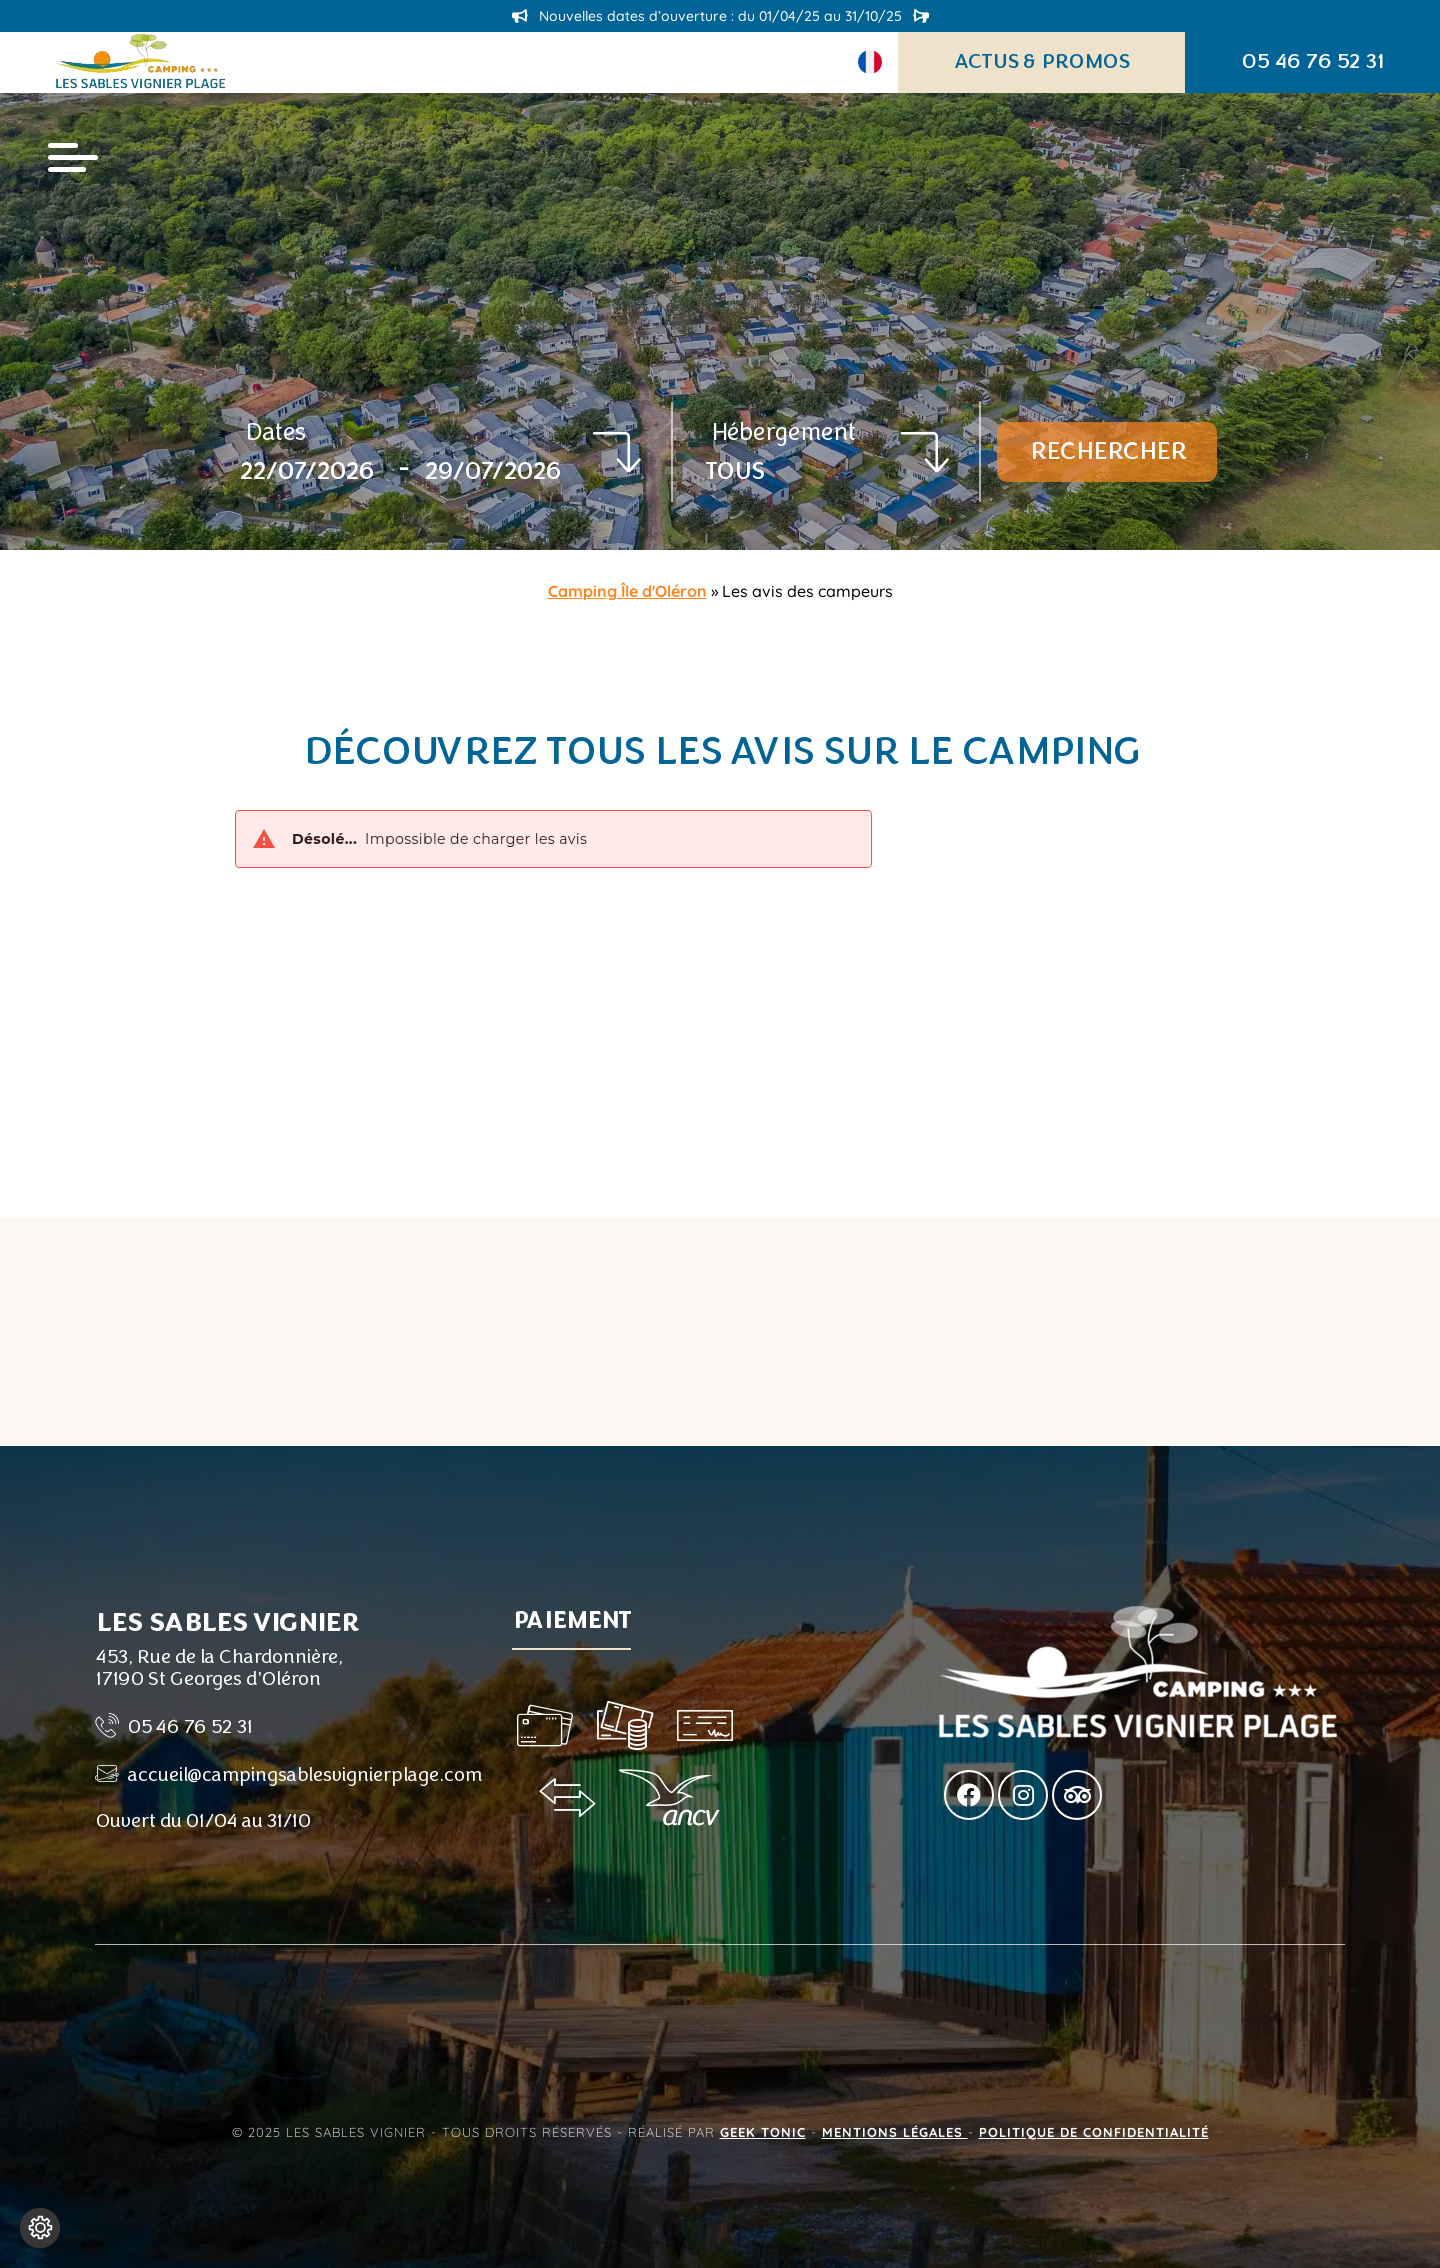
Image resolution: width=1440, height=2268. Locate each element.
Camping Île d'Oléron (627, 591)
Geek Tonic (763, 2132)
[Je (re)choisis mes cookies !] (40, 2228)
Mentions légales (895, 2132)
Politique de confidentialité (1094, 2132)
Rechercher (1107, 451)
